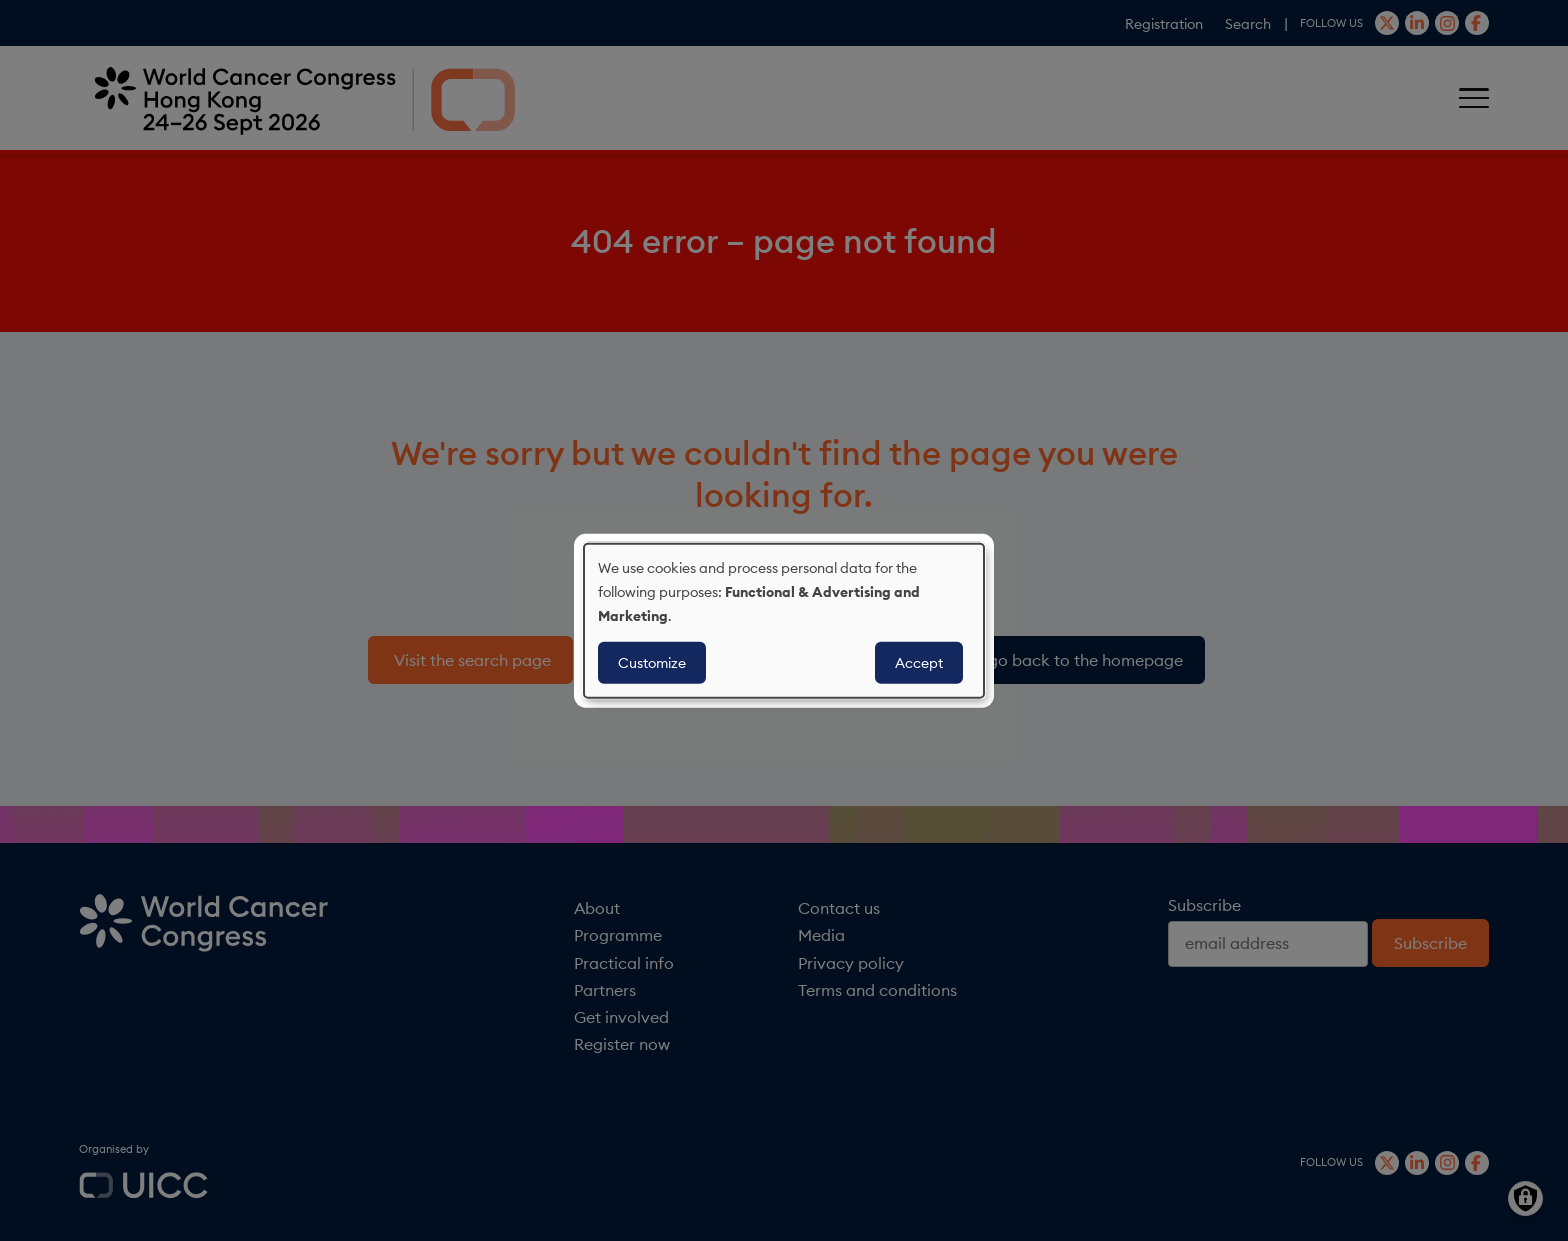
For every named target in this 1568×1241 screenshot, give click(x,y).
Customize (652, 663)
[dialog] (784, 620)
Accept (919, 663)
